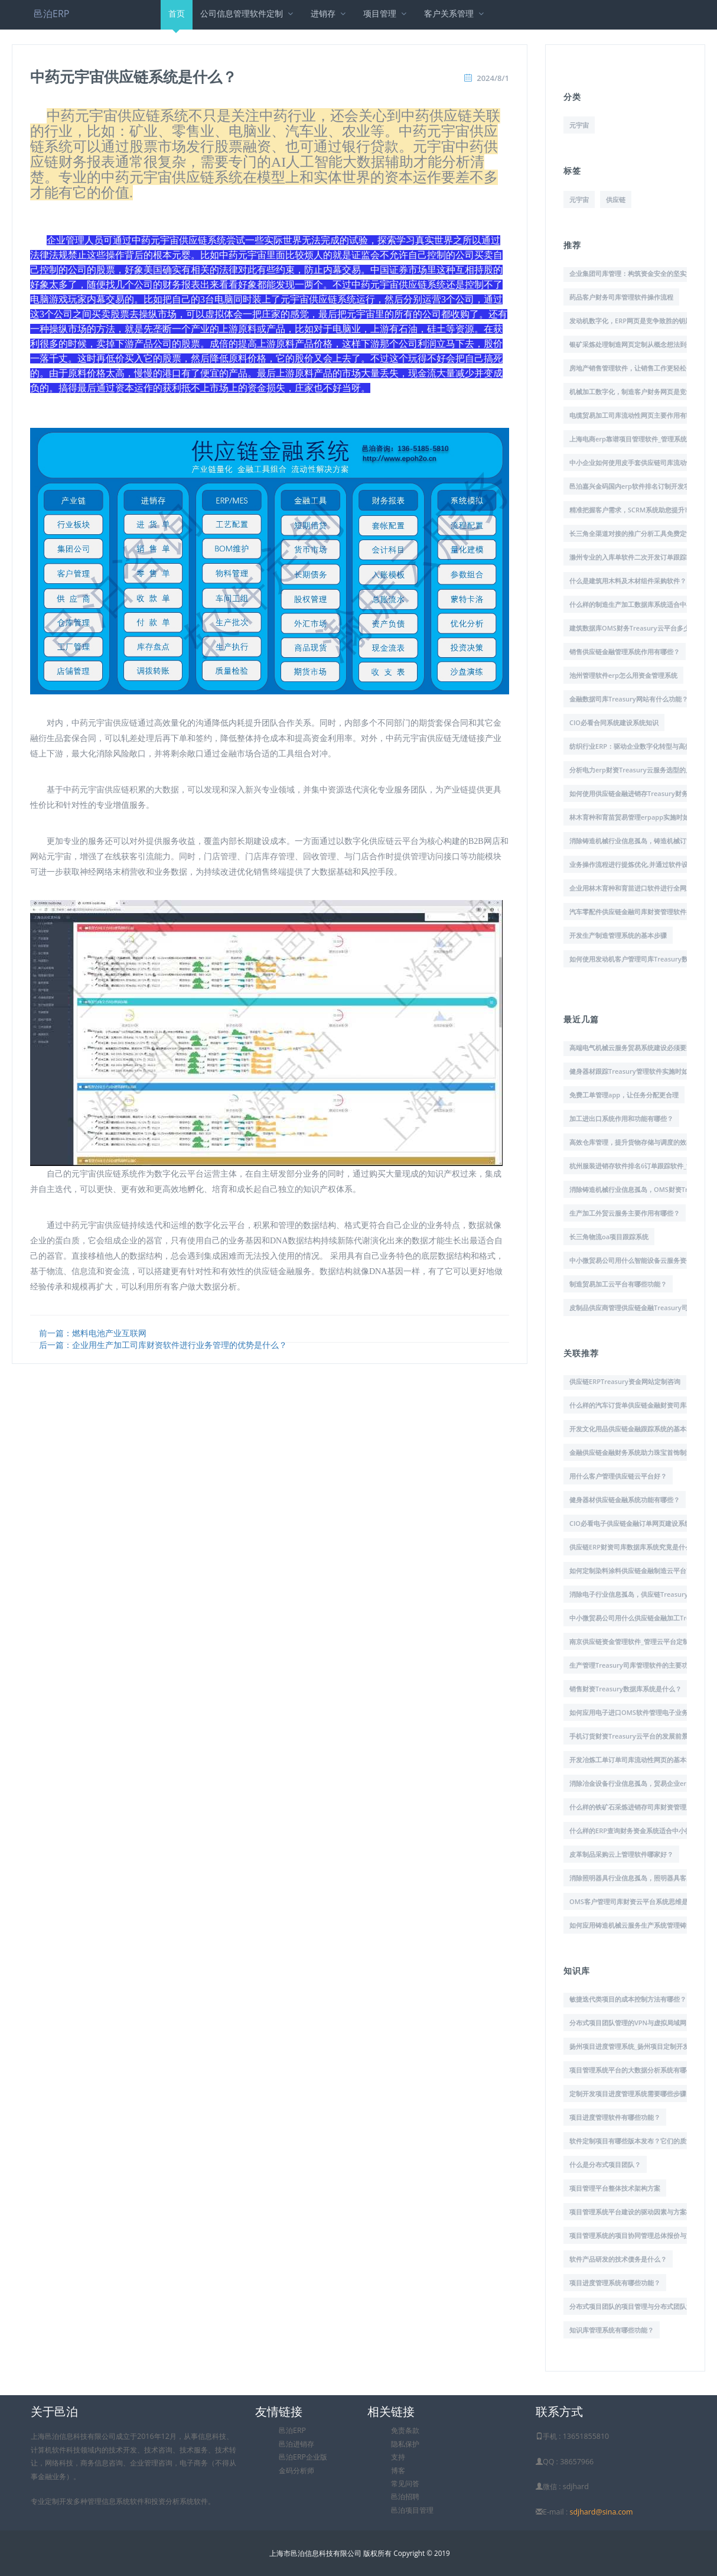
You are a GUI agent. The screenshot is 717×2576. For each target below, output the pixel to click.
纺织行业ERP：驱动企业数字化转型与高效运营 (637, 746)
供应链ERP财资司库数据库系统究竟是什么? (632, 1546)
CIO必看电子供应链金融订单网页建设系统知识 (636, 1523)
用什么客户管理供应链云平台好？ (618, 1475)
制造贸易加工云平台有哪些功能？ (618, 1283)
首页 (176, 19)
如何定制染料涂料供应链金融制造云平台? (629, 1570)
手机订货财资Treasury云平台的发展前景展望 (635, 1736)
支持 (398, 2457)
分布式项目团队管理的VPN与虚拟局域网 (627, 2022)
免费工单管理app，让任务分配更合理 (624, 1094)
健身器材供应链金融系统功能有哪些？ (624, 1499)
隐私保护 (405, 2444)
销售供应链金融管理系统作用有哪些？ (624, 651)
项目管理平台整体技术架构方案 (614, 2188)
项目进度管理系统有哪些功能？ (614, 2282)
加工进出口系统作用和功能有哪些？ (621, 1118)
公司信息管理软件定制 (247, 13)
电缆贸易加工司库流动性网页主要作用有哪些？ (637, 415)
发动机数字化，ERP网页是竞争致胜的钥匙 (630, 320)
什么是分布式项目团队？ (605, 2164)
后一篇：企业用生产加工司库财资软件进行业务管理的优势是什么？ (163, 1344)
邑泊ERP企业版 (303, 2457)
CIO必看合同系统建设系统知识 (614, 722)
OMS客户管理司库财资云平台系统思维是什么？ (638, 1901)
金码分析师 (296, 2470)
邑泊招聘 (405, 2496)
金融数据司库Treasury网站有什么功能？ (628, 698)
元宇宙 (579, 125)
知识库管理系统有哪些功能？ (611, 2329)
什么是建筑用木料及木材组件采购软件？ (627, 580)
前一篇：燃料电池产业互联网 (92, 1333)
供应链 (615, 199)
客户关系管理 (455, 13)
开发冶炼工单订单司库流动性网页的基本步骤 (634, 1759)
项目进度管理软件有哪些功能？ (614, 2117)
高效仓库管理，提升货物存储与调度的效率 (631, 1142)
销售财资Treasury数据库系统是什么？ (625, 1688)
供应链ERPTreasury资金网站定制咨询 (624, 1381)
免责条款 (405, 2430)
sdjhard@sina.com (601, 2512)
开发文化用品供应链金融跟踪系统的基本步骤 (634, 1428)
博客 (398, 2470)
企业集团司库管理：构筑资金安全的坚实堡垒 (634, 273)
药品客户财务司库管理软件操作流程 (621, 297)
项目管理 (386, 13)
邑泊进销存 (296, 2444)
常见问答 (405, 2483)
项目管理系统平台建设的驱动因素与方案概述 (634, 2211)
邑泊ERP (51, 13)
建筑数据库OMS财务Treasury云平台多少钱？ (636, 627)
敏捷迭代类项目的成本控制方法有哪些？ (627, 1998)
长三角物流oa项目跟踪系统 (608, 1236)
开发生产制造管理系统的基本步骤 (618, 935)
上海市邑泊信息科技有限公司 (315, 2553)
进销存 (329, 13)
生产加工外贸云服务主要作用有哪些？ (624, 1213)
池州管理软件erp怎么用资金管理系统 (623, 675)
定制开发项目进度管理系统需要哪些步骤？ (631, 2093)
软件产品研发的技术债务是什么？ (618, 2259)
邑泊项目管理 (412, 2510)
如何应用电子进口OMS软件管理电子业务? (630, 1712)
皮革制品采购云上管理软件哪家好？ (621, 1854)
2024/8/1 (493, 78)
